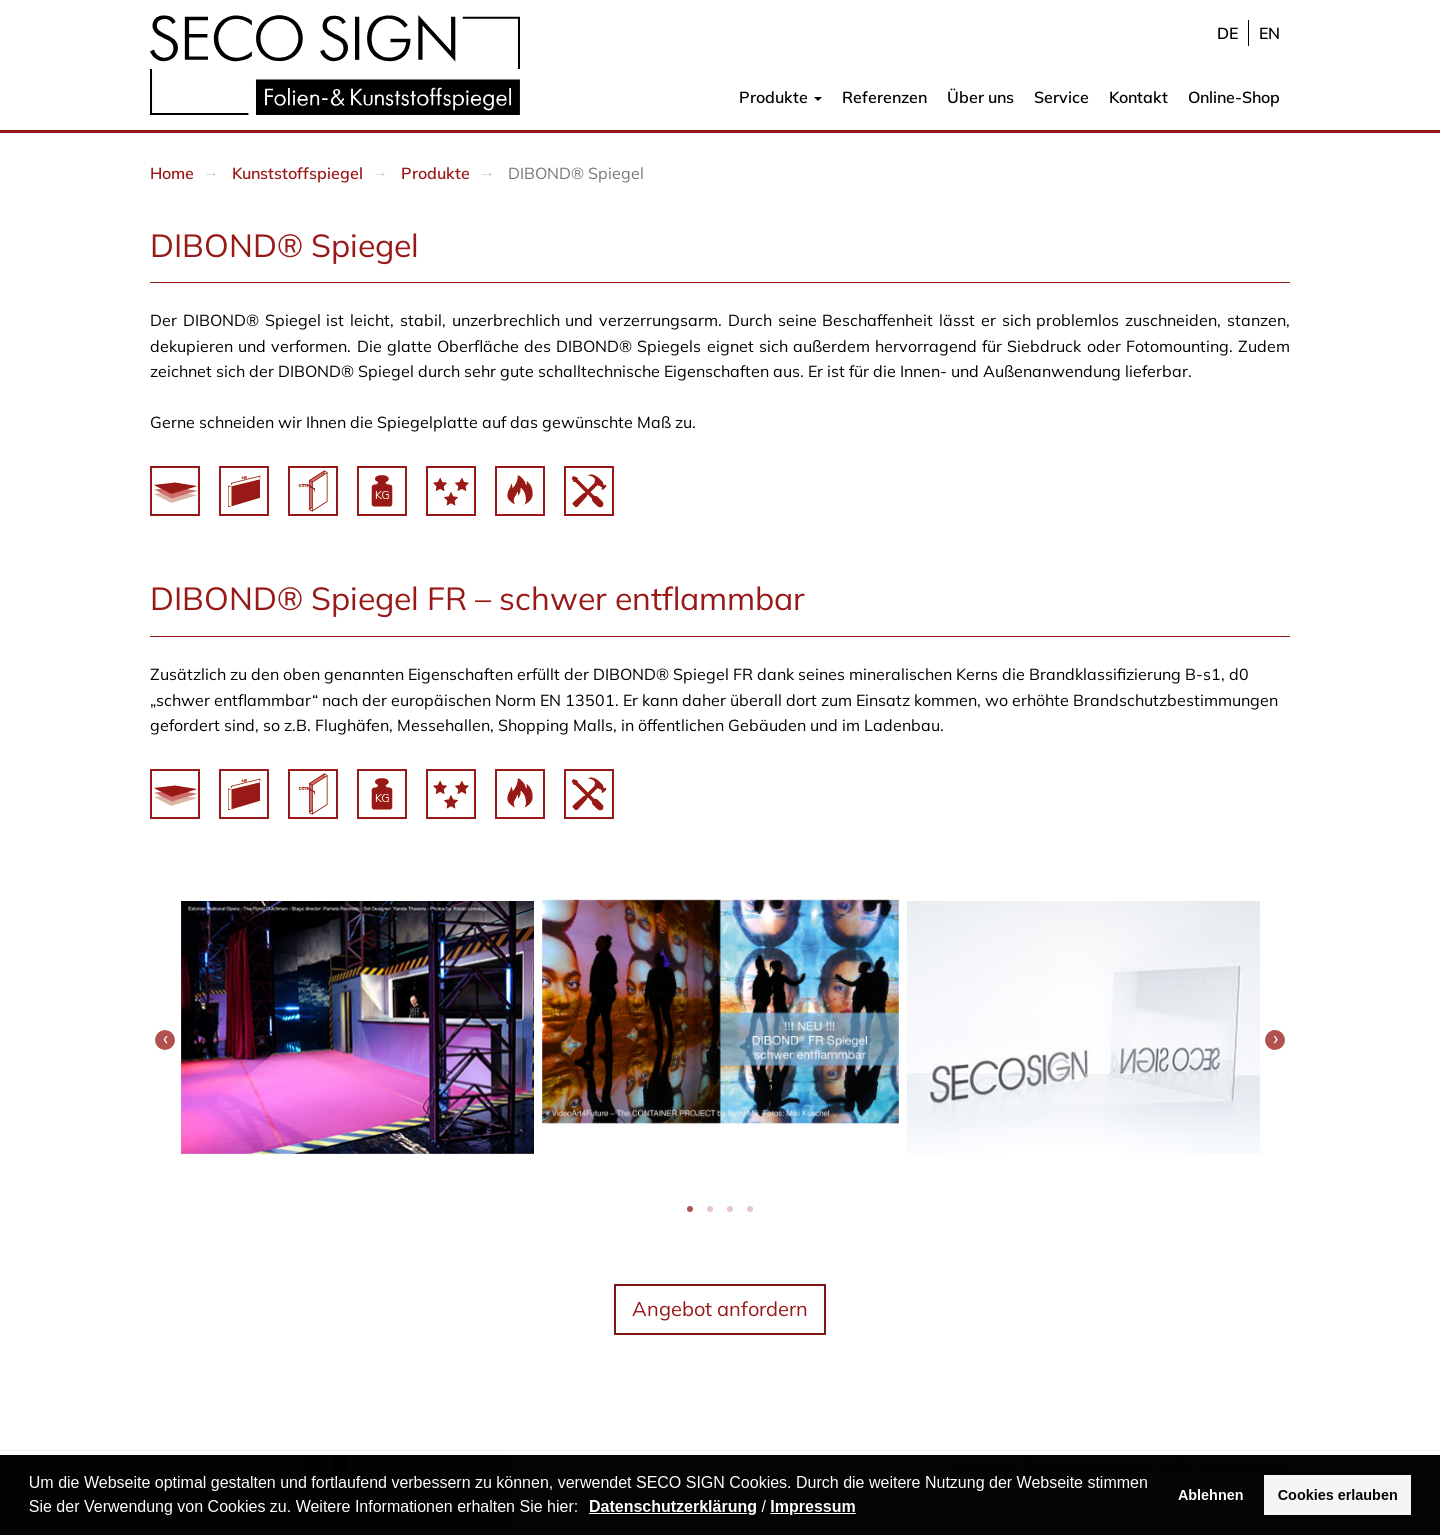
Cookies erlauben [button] (1338, 1495)
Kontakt (1138, 97)
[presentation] (165, 1040)
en (1269, 33)
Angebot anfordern (720, 1308)
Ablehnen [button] (1211, 1495)
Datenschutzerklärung (673, 1506)
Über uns (980, 97)
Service (1061, 97)
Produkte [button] (780, 97)
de (1227, 33)
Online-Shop (1234, 97)
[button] (586, 1509)
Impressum (812, 1506)
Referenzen (884, 97)
